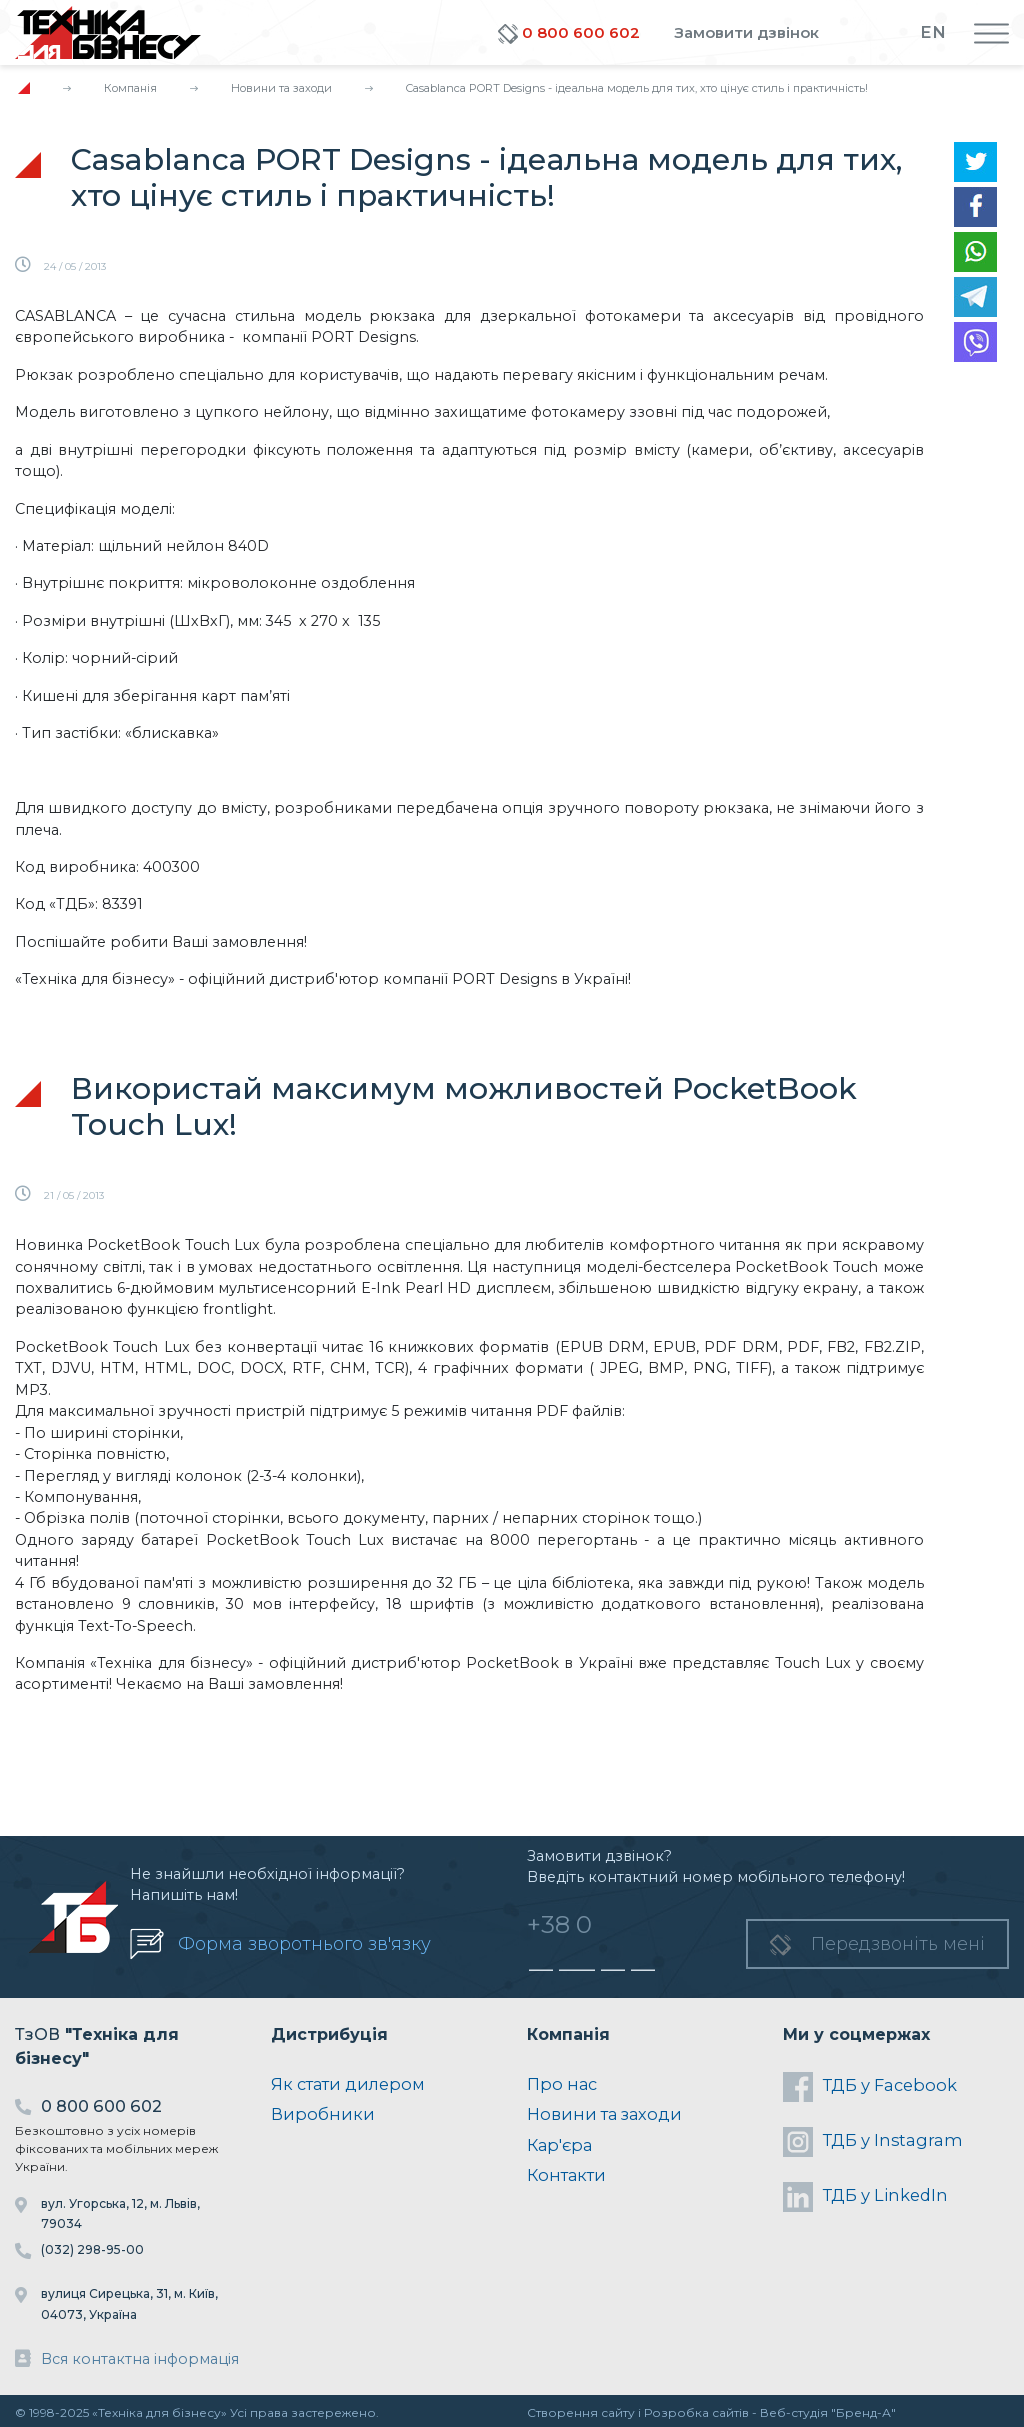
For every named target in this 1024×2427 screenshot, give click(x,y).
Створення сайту (581, 2412)
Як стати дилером (348, 2084)
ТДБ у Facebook (870, 2087)
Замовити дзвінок (746, 32)
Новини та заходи (281, 88)
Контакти (566, 2175)
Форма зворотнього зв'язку (304, 1944)
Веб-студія (794, 2412)
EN (933, 32)
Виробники (323, 2114)
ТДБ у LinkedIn (865, 2197)
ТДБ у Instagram (873, 2142)
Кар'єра (559, 2145)
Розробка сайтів (696, 2412)
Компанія (130, 88)
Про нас (562, 2084)
